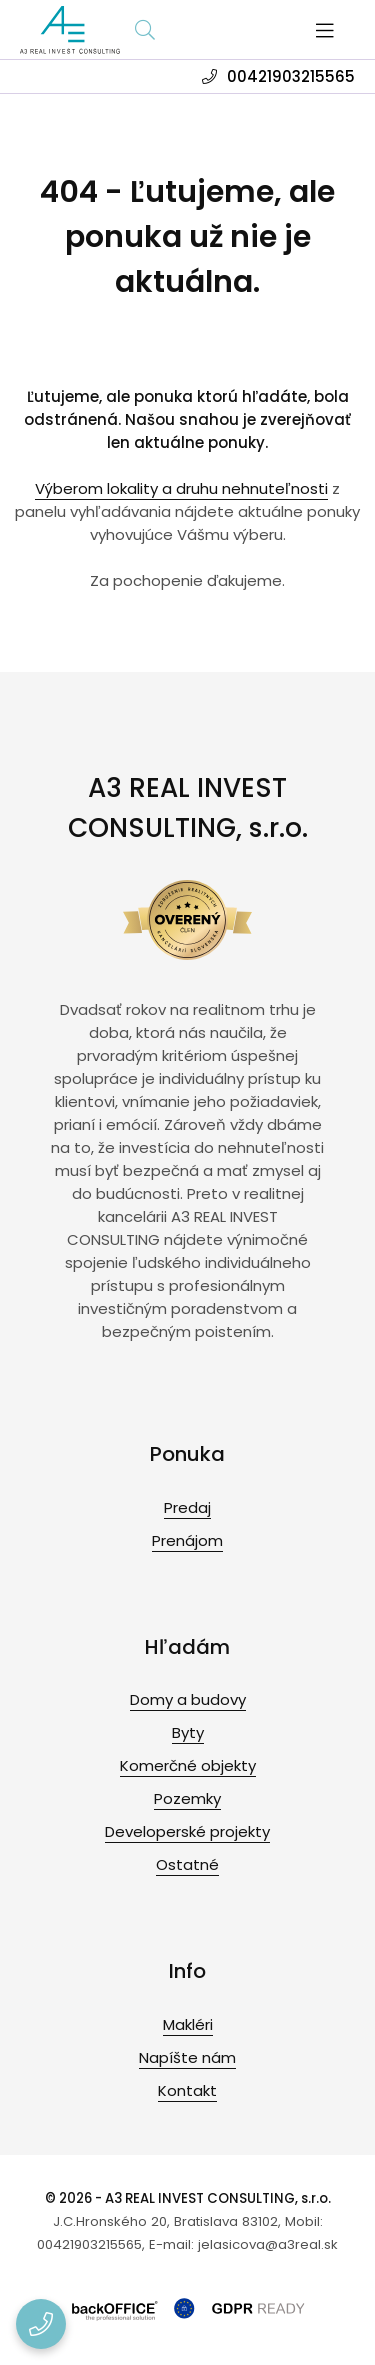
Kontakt (187, 2090)
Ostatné (187, 1864)
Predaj (187, 1507)
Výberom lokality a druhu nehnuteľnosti (181, 488)
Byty (188, 1732)
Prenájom (187, 1540)
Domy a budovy (188, 1699)
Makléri (188, 2024)
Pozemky (187, 1798)
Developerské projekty (187, 1831)
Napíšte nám (187, 2057)
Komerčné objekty (188, 1765)
